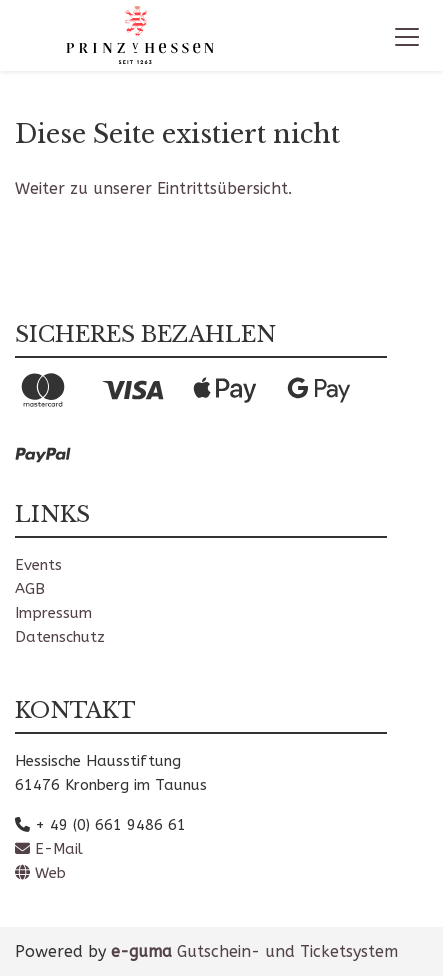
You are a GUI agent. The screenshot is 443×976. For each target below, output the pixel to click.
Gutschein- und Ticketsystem (254, 951)
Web (40, 873)
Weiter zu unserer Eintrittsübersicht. (153, 188)
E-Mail (49, 849)
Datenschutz (60, 637)
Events (38, 565)
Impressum (53, 613)
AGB (30, 589)
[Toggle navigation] (407, 36)
